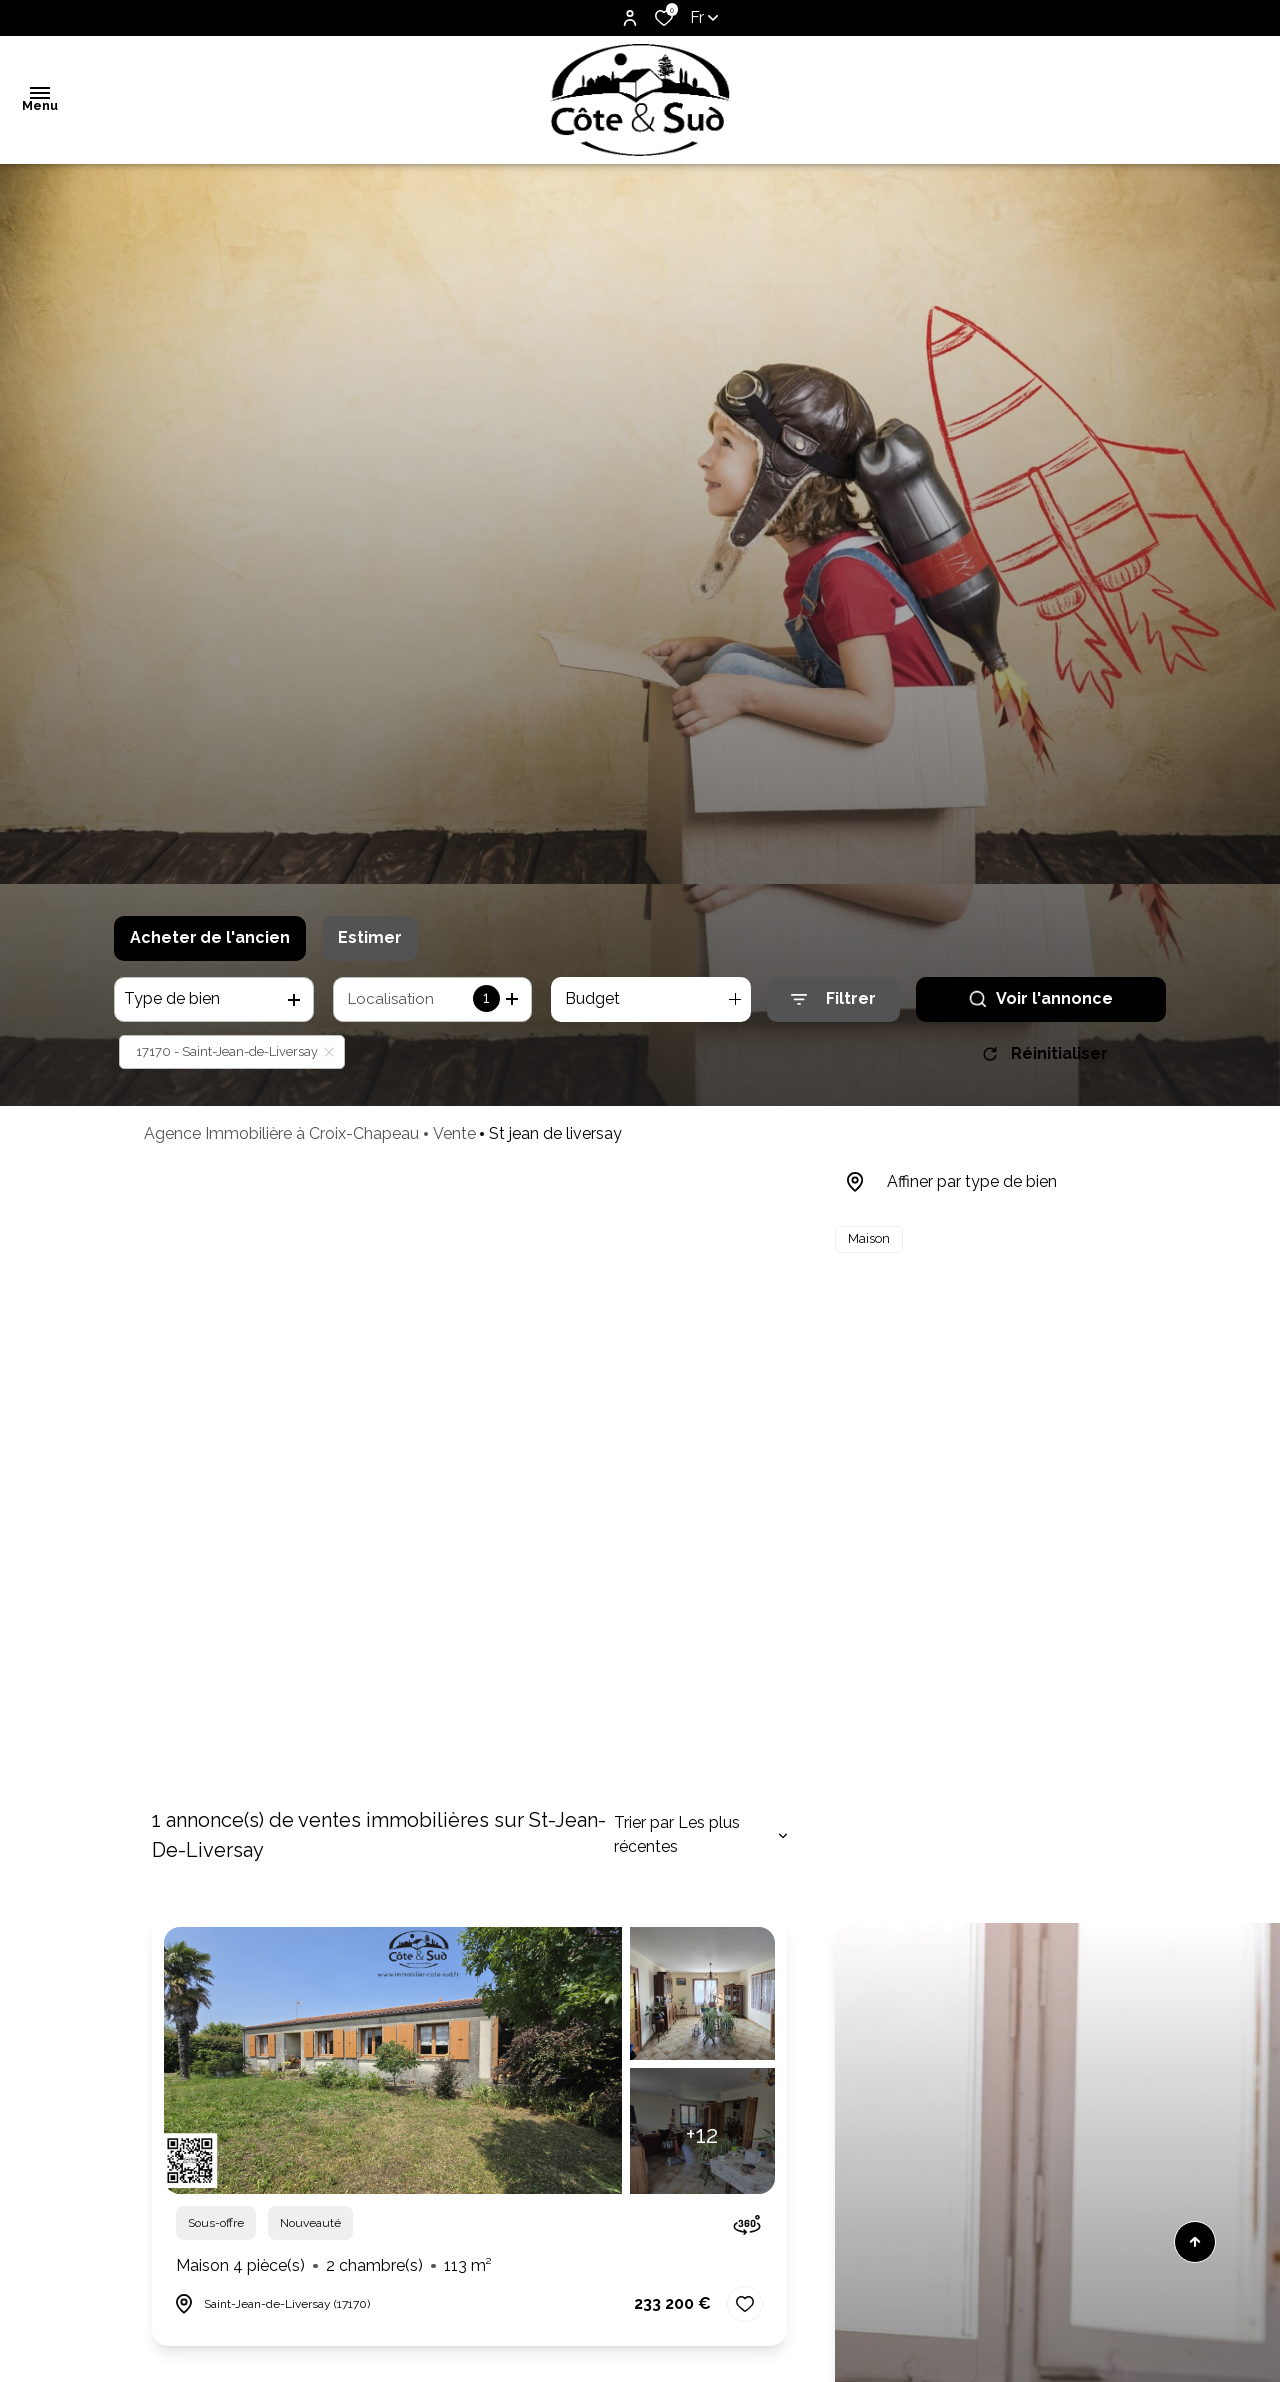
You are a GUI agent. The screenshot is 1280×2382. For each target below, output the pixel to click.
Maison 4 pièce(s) (334, 2266)
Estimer (370, 937)
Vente (454, 1133)
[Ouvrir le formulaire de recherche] (833, 999)
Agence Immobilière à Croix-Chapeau (281, 1133)
